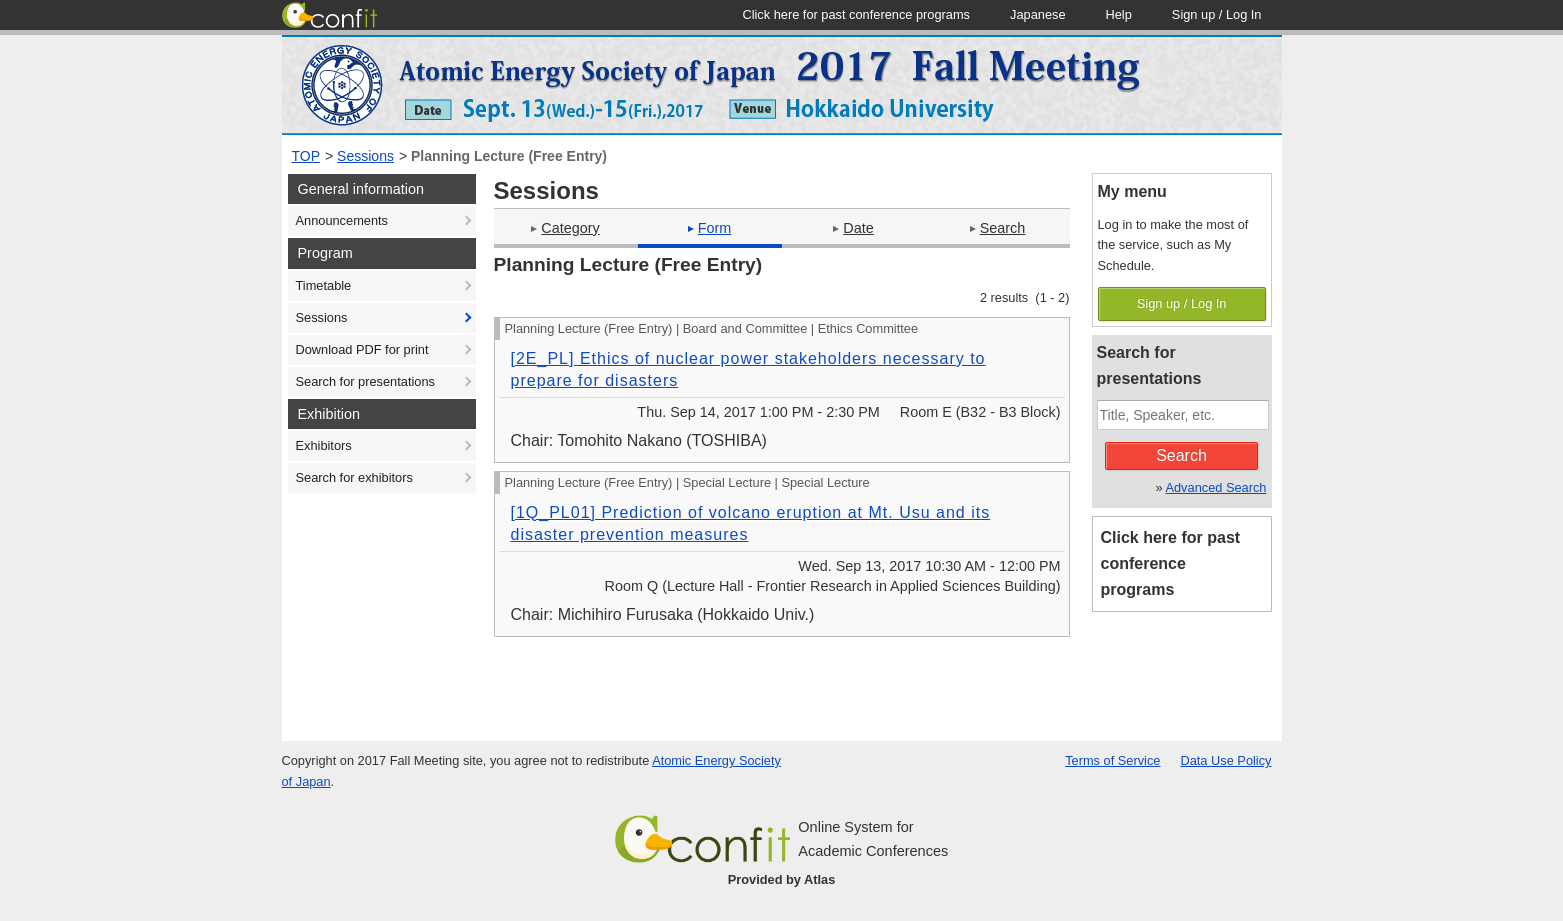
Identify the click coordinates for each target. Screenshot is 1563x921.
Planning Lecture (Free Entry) (509, 156)
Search (998, 228)
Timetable (324, 285)
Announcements (342, 220)
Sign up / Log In (1182, 303)
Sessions (365, 156)
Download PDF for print (362, 349)
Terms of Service (1112, 760)
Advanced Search (1215, 487)
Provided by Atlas (782, 879)
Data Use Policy (1225, 760)
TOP (306, 156)
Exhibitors (324, 445)
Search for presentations (365, 381)
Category (565, 228)
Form (710, 228)
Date (853, 228)
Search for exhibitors (354, 477)
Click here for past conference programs (1171, 563)
